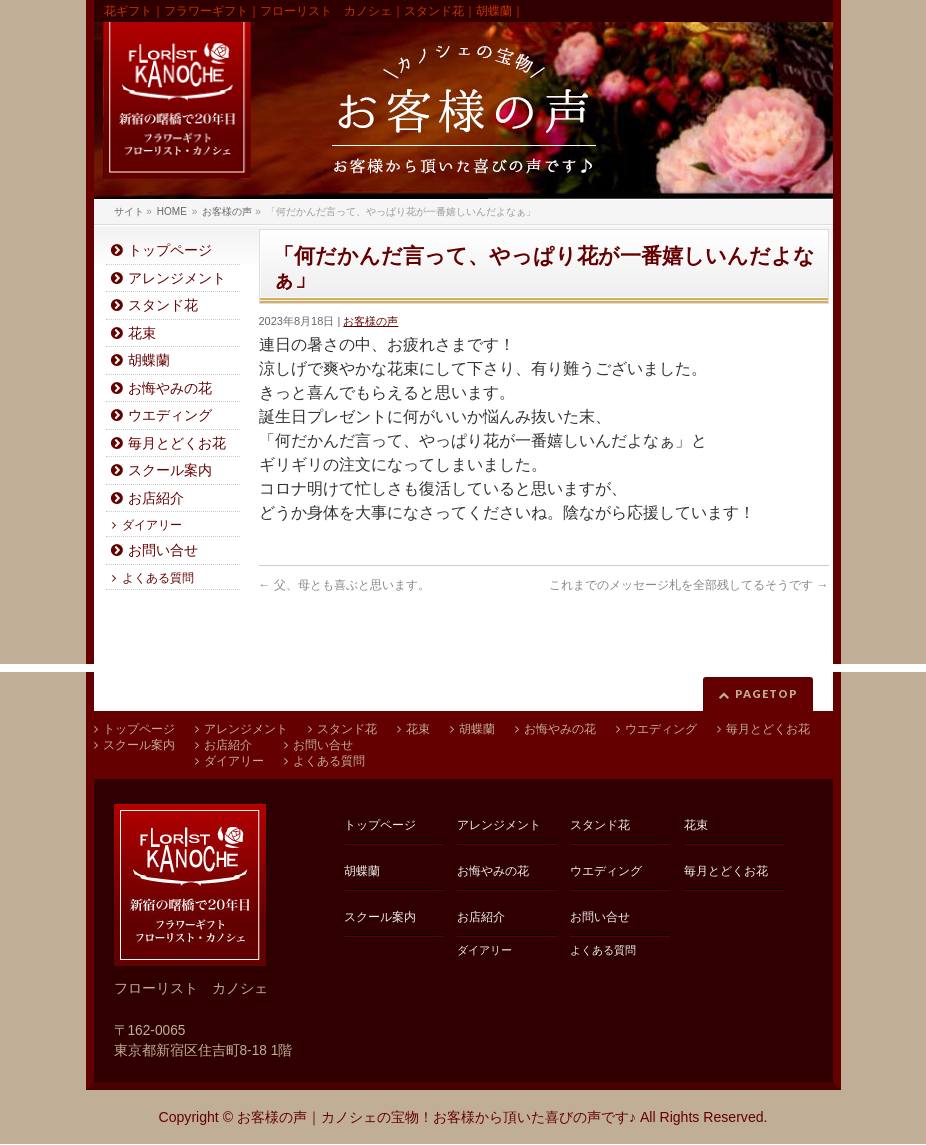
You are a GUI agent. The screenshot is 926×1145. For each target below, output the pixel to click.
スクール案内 (170, 470)
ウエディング (170, 415)
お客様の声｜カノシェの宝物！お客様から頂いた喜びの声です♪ (436, 1117)
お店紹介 (156, 498)
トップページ (170, 250)
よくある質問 (158, 578)
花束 (142, 333)
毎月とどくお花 (177, 443)
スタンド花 (163, 305)
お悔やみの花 (170, 388)
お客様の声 (370, 321)
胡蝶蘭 (149, 360)
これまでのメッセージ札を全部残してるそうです (688, 585)
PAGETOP (766, 693)
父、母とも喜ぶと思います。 (344, 585)
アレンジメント (177, 278)
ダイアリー (152, 525)
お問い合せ (163, 550)
